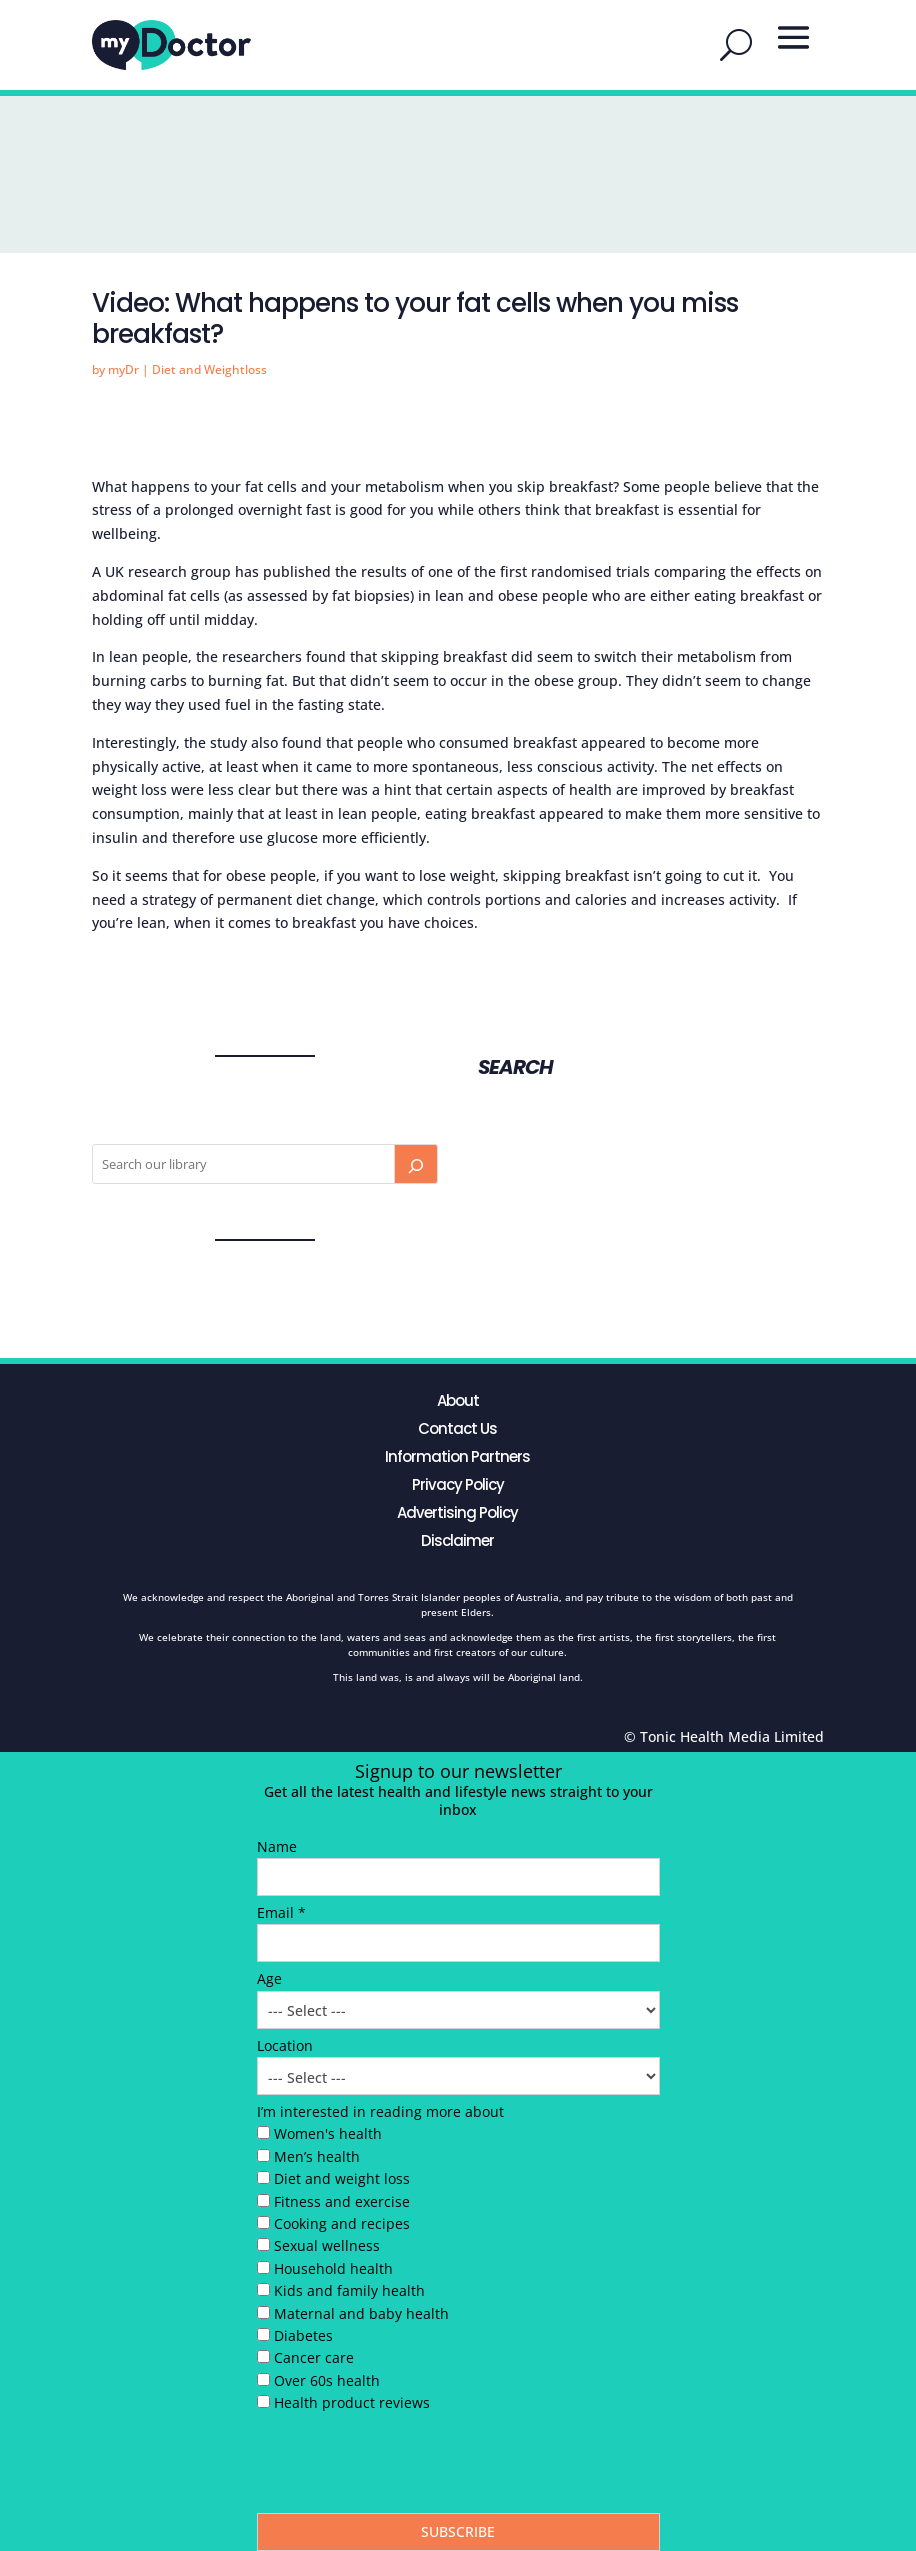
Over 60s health (327, 2380)
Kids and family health (349, 2290)
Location (285, 2045)
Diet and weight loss (342, 2178)
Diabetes (303, 2335)
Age (269, 1978)
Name (277, 1846)
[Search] (416, 1164)
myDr (123, 369)
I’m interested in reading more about (380, 2111)
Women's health (328, 2133)
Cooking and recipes (342, 2223)
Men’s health (317, 2156)
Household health (333, 2268)
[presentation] (409, 2468)
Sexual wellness (327, 2245)
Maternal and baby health (361, 2313)
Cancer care (314, 2357)
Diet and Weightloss (209, 369)
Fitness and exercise (342, 2201)
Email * (281, 1912)
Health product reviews (352, 2402)
